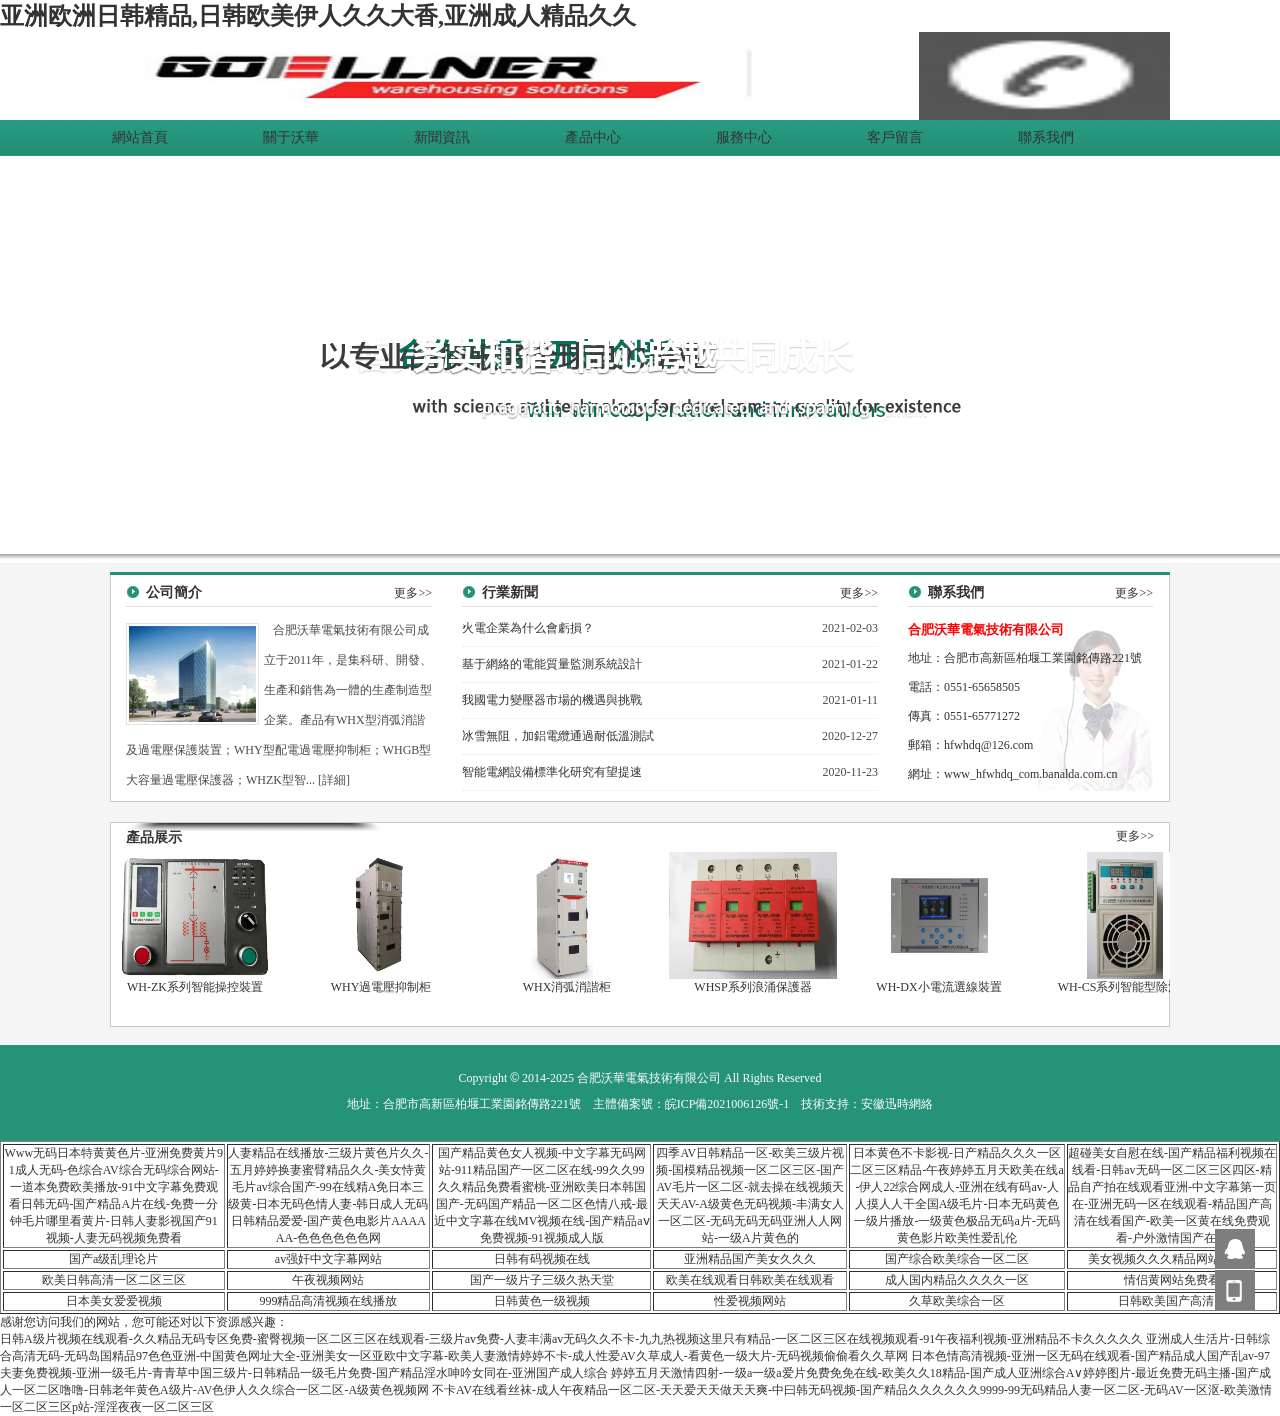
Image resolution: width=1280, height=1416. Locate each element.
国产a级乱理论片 (113, 1259)
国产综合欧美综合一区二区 (957, 1259)
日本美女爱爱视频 (114, 1301)
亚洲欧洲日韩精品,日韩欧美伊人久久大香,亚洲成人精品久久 (318, 16)
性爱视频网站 (750, 1301)
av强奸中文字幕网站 (328, 1259)
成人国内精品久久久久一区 (957, 1280)
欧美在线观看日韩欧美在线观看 (750, 1280)
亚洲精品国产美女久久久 (750, 1259)
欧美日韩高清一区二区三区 (114, 1280)
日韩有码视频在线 (542, 1259)
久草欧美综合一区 (957, 1301)
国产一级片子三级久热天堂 (542, 1280)
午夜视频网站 (328, 1280)
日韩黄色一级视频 (542, 1301)
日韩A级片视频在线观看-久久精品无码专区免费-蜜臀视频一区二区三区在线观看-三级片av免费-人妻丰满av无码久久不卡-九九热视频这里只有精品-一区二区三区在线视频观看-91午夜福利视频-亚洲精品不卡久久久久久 (571, 1339)
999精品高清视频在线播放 (328, 1301)
